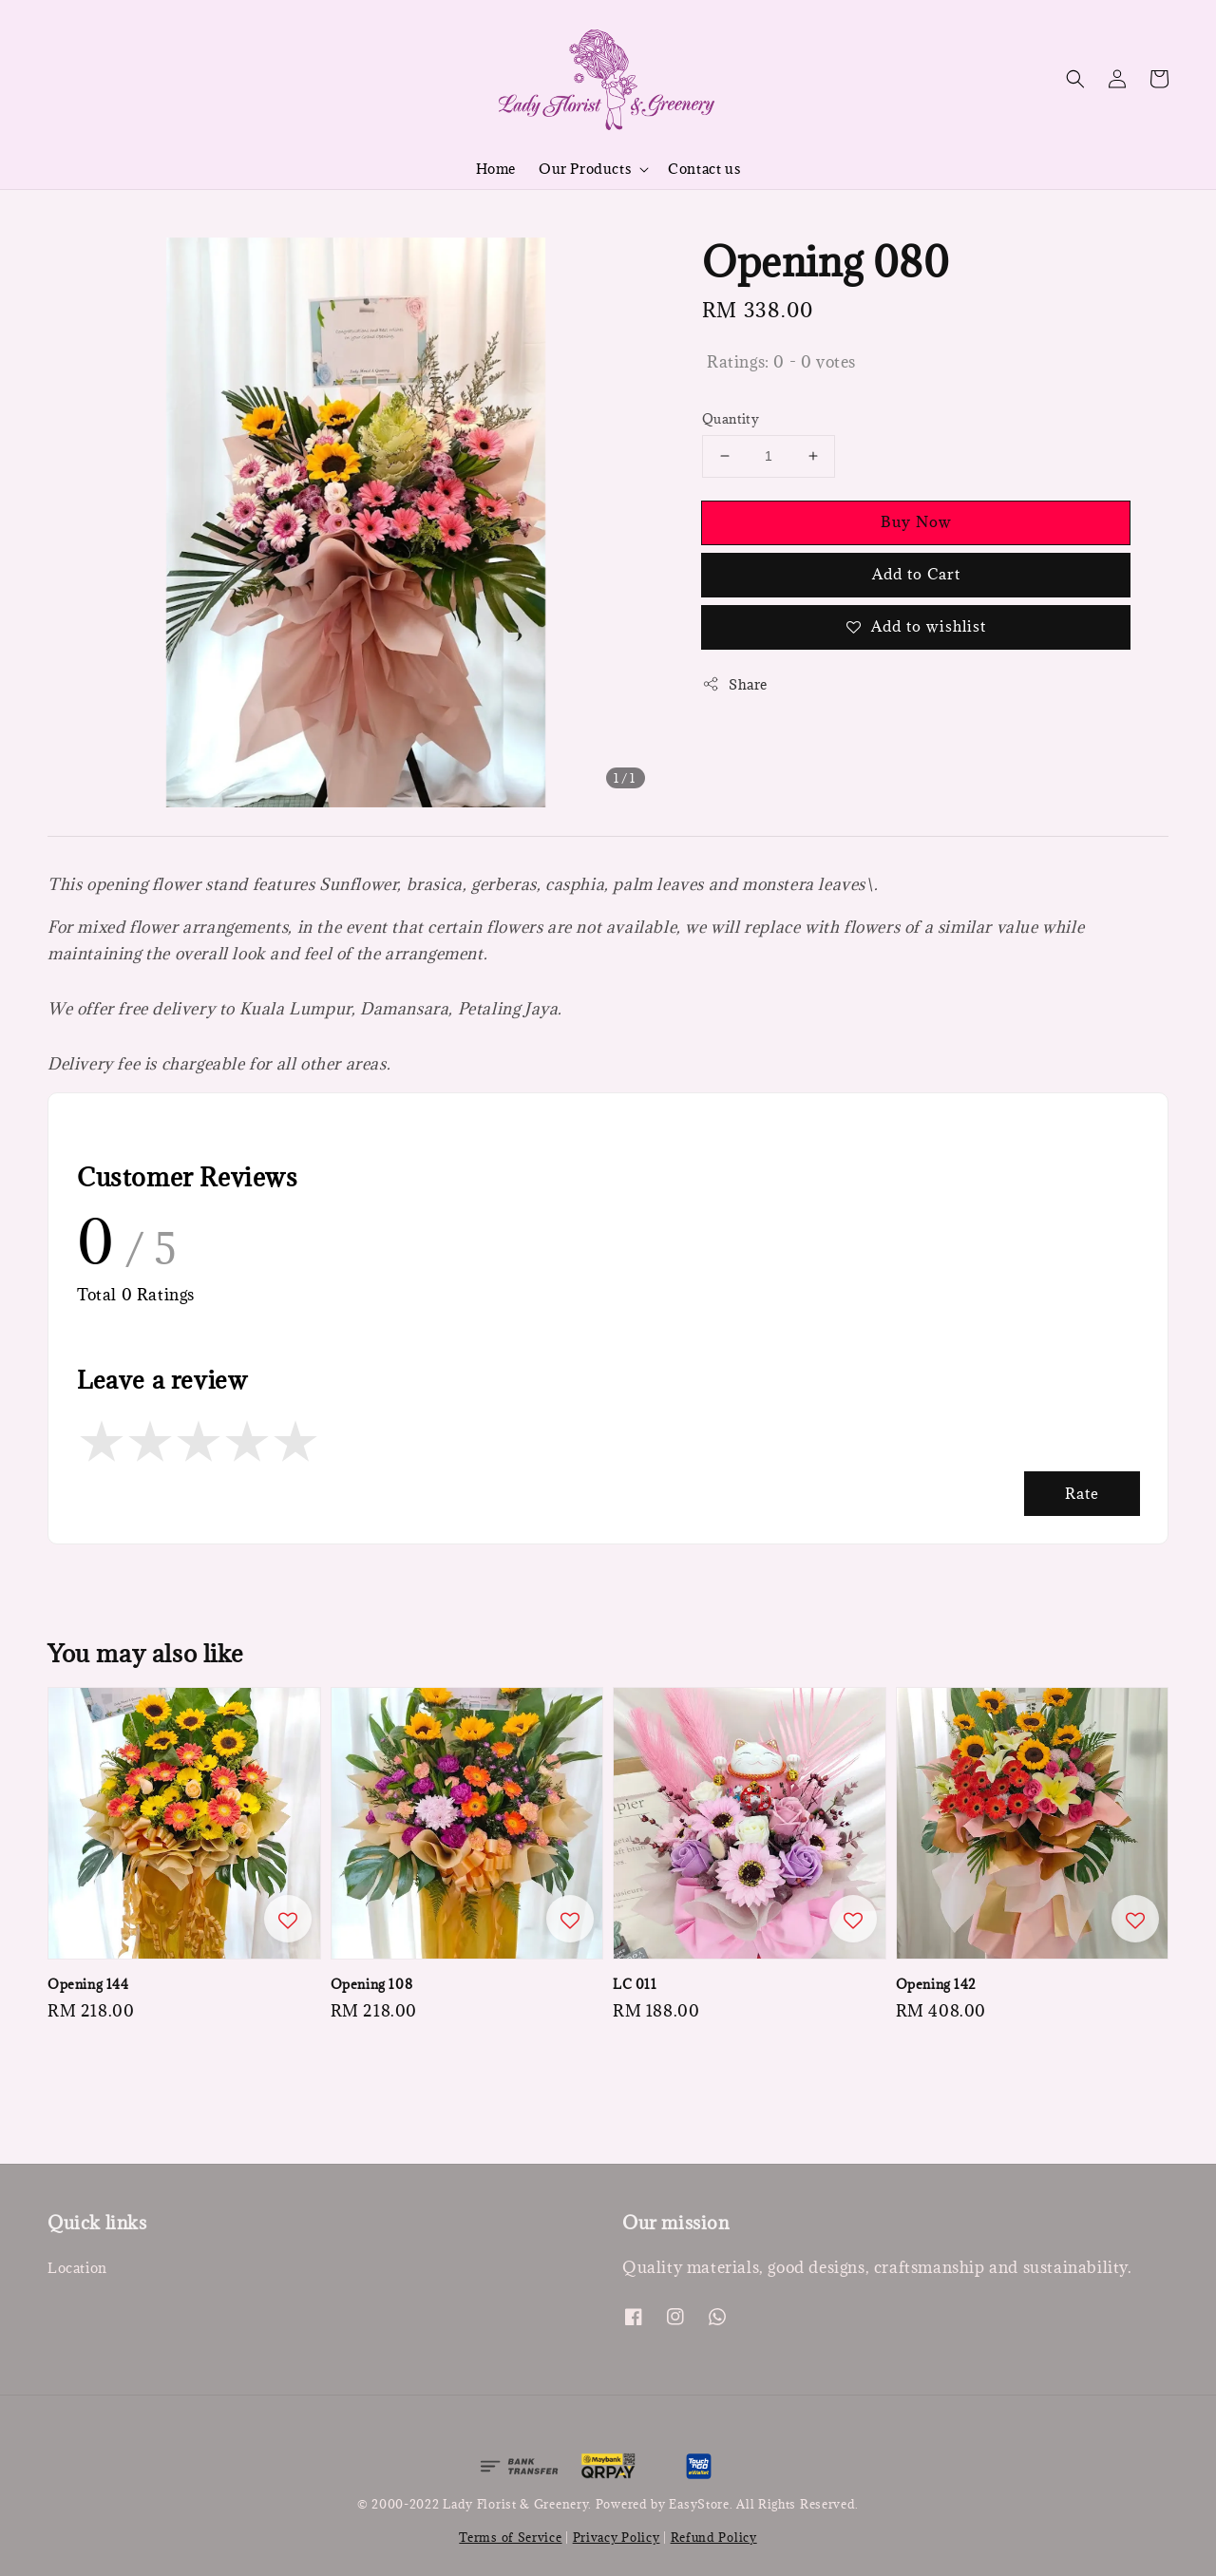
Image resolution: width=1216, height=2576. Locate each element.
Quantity (730, 418)
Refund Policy (714, 2537)
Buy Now (916, 521)
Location (77, 2268)
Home (496, 169)
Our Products (585, 169)
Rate (1082, 1493)
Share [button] (735, 684)
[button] (1075, 79)
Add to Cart (916, 573)
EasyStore (699, 2503)
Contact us (704, 169)
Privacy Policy (616, 2537)
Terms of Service (510, 2537)
